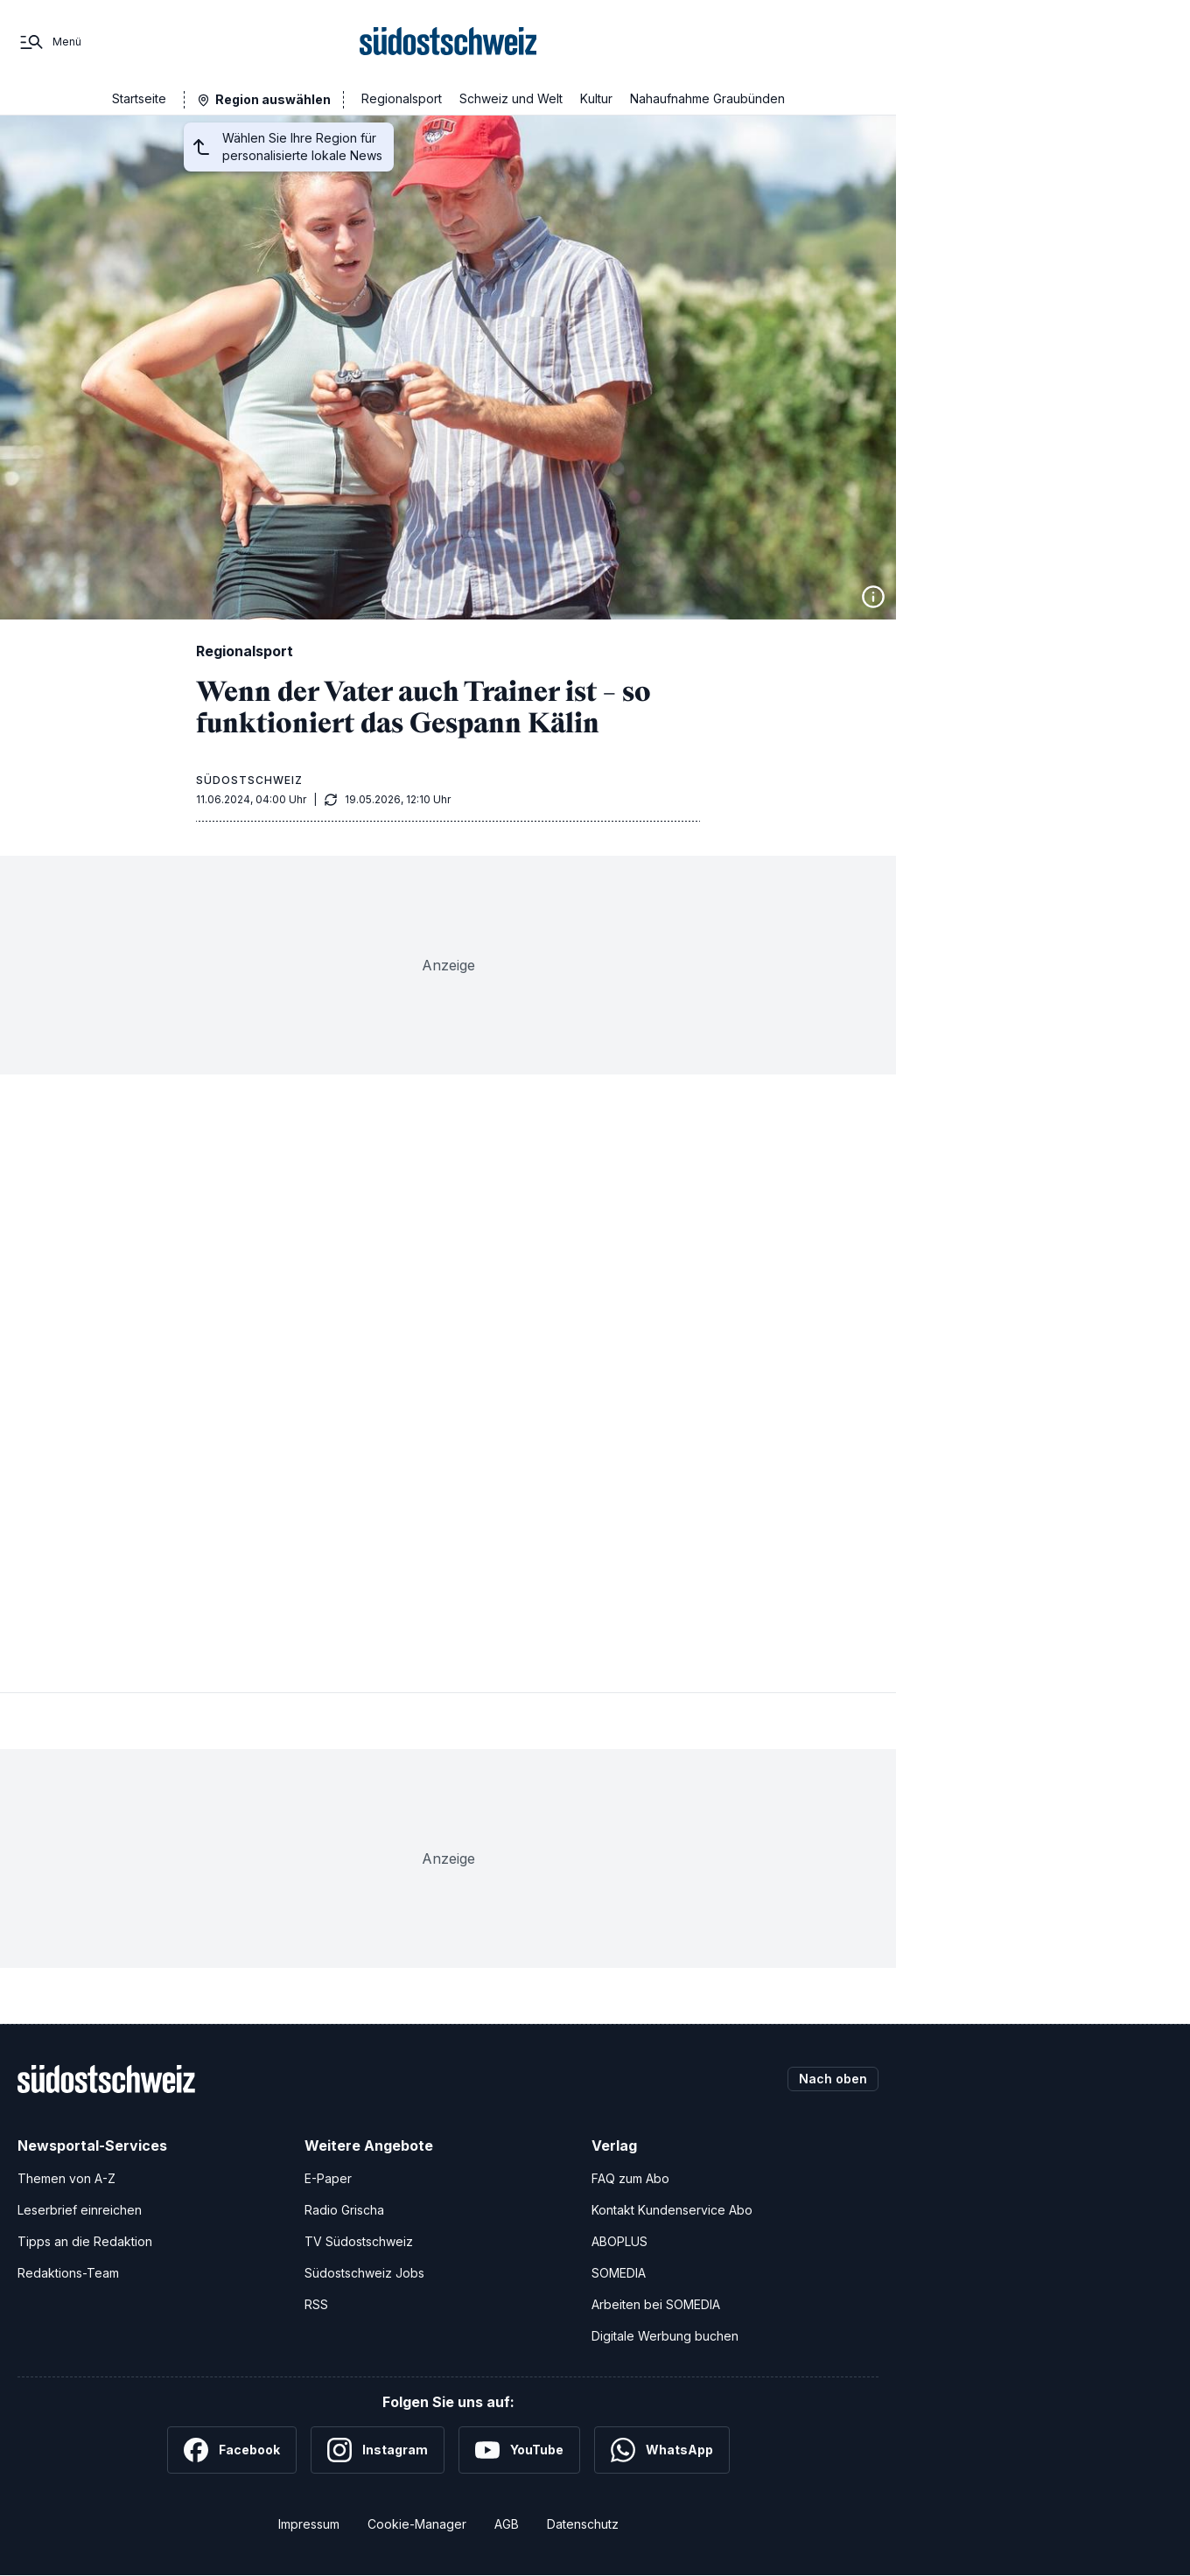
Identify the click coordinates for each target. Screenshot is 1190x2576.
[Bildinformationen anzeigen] (873, 596)
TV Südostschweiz (358, 2241)
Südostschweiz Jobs (364, 2272)
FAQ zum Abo (630, 2178)
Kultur (596, 98)
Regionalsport (401, 98)
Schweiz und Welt (511, 98)
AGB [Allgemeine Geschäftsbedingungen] (506, 2523)
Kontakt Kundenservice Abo (672, 2209)
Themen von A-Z (67, 2178)
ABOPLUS (620, 2241)
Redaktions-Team (68, 2272)
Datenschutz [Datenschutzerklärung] (583, 2523)
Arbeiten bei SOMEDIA (656, 2304)
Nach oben (833, 2078)
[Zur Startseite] (448, 42)
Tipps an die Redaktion (85, 2241)
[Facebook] (232, 2450)
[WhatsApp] (662, 2450)
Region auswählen (273, 99)
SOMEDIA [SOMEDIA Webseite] (619, 2272)
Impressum (309, 2523)
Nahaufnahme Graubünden (707, 98)
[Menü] (49, 42)
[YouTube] (519, 2450)
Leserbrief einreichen (80, 2209)
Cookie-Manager (417, 2523)
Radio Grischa (344, 2209)
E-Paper (328, 2178)
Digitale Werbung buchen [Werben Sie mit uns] (665, 2335)
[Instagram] (377, 2450)
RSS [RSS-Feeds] (316, 2304)
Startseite (139, 98)
